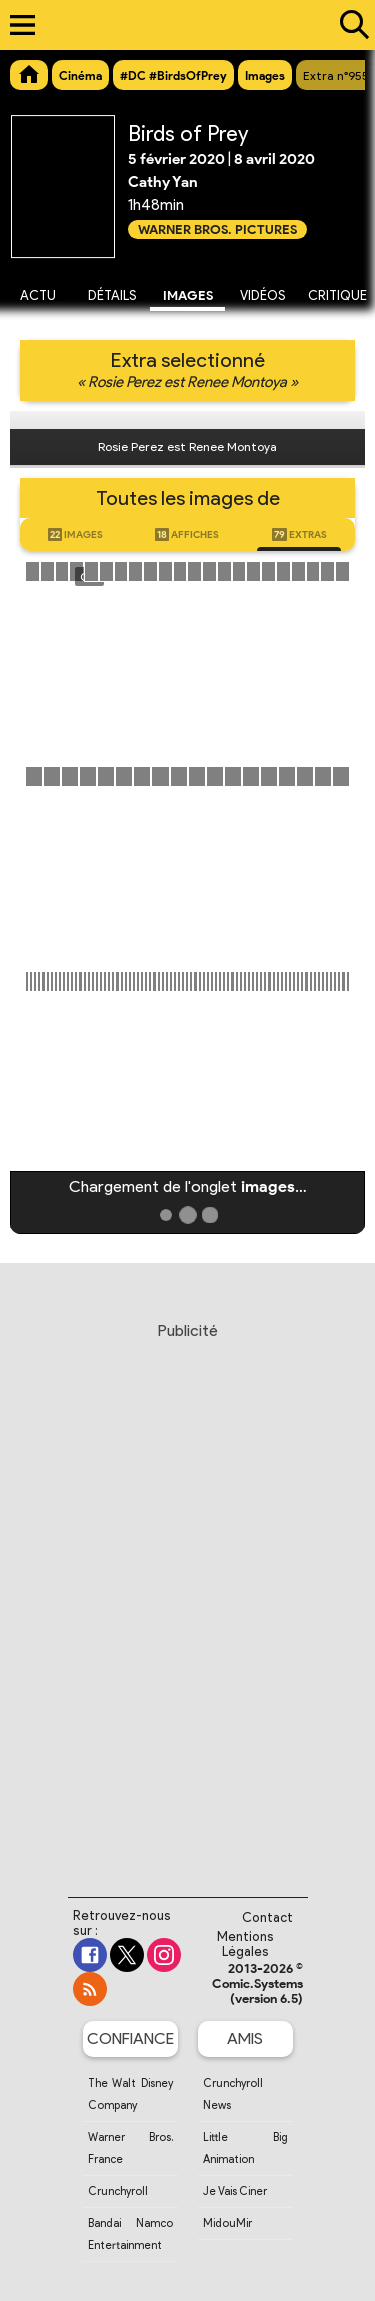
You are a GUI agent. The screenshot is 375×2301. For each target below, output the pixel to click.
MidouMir (227, 2223)
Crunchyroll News (233, 2094)
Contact (267, 1917)
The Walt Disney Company (130, 2094)
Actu (38, 295)
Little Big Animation (245, 2148)
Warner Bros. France (130, 2148)
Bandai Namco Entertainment (130, 2234)
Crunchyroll (118, 2191)
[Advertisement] (187, 1590)
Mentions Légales (245, 1944)
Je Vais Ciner (235, 2191)
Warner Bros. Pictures (217, 229)
